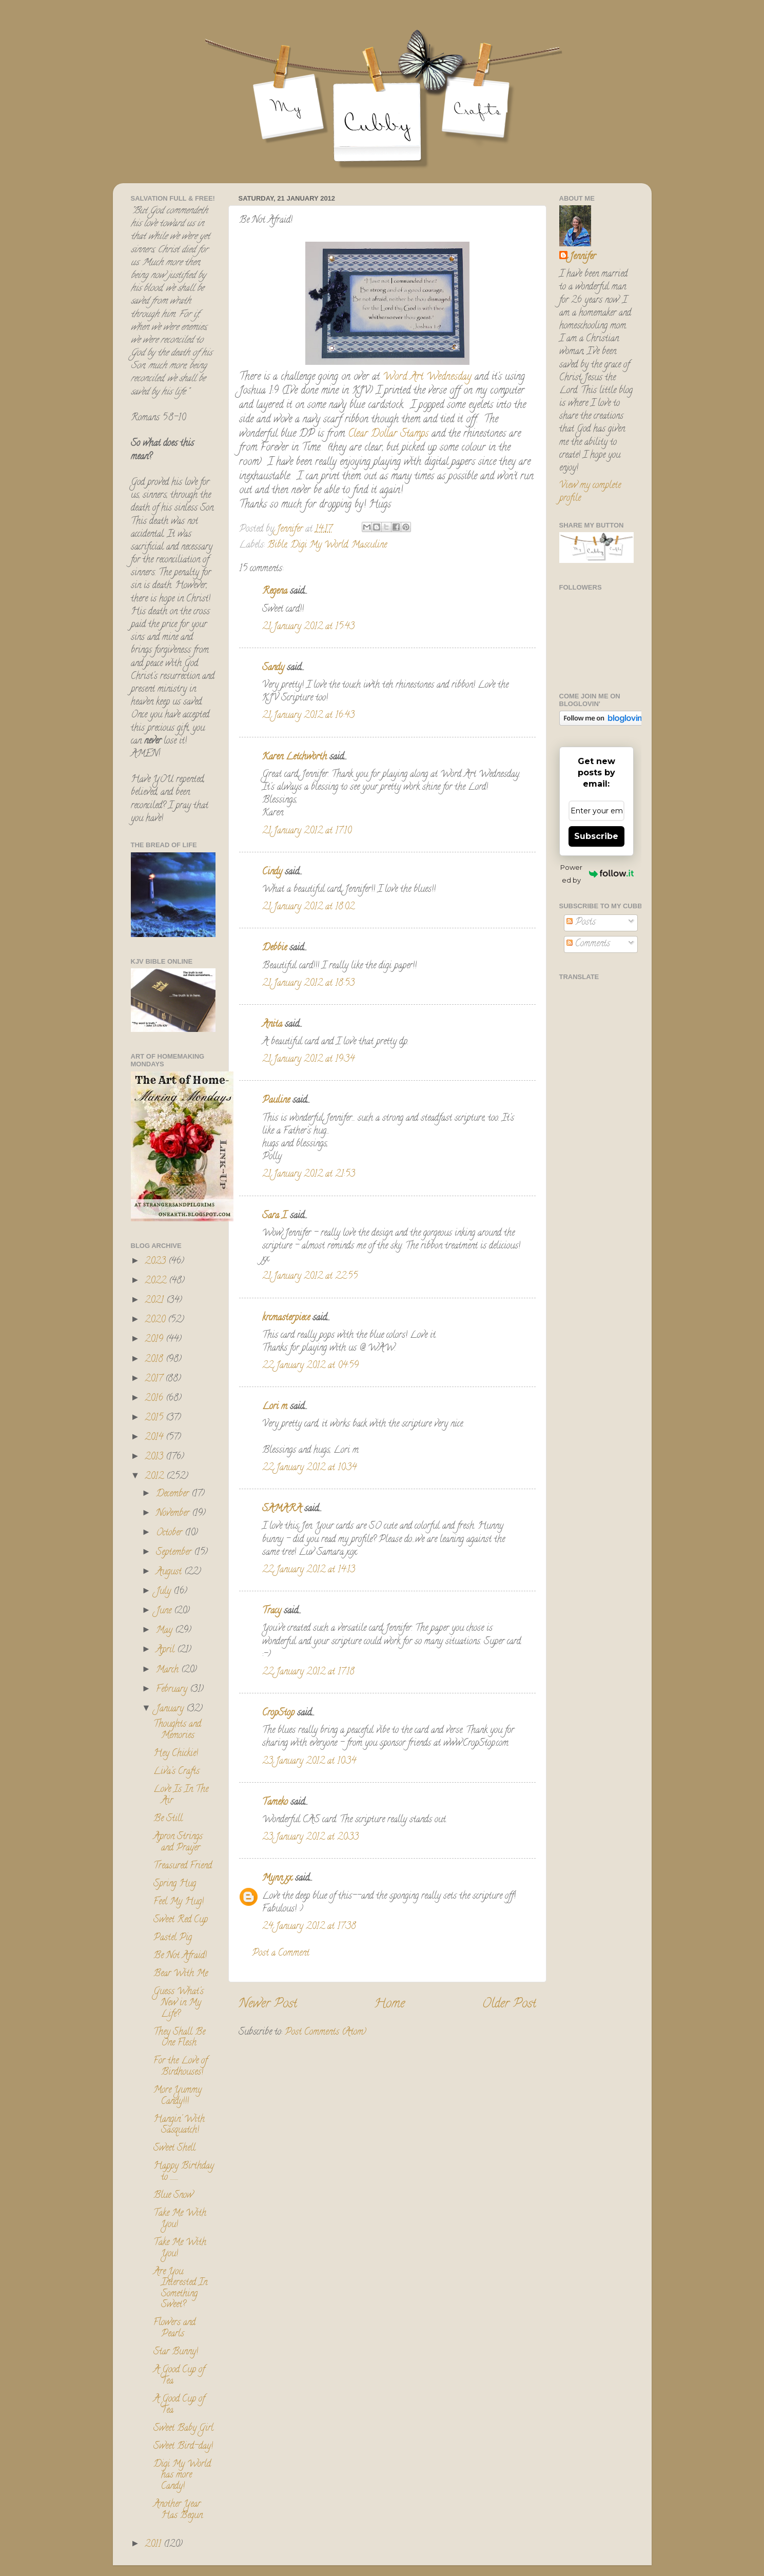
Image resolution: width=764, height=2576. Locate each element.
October (170, 1533)
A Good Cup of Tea (179, 2376)
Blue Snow (173, 2196)
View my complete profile (590, 492)
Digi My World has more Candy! (182, 2475)
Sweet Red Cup (180, 1920)
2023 (156, 1262)
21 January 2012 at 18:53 (308, 984)
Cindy (272, 872)
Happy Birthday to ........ (183, 2172)
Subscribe (596, 836)
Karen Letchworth (294, 757)
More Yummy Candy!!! (177, 2096)
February (173, 1690)
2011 (154, 2545)
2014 (155, 1438)
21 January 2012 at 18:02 (308, 907)
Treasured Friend (182, 1866)
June (165, 1611)
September (175, 1553)
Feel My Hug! (178, 1902)
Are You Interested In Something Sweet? (180, 2289)
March (168, 1670)
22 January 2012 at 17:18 (308, 1672)
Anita (272, 1025)
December (173, 1494)
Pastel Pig (172, 1938)
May (165, 1631)
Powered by (596, 873)
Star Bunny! (175, 2352)
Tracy (271, 1611)
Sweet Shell (174, 2148)
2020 (156, 1320)
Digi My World (319, 545)
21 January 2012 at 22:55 (310, 1277)
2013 (155, 1457)
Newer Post (268, 2005)
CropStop (278, 1713)
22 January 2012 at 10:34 (309, 1468)
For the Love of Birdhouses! (180, 2067)
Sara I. (274, 1216)
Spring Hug (174, 1884)
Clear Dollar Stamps (390, 434)
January (171, 1709)
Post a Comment (280, 1953)
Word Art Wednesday (427, 377)
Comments (588, 944)
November (174, 1514)
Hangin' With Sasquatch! (179, 2125)
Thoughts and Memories (177, 1730)
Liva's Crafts (176, 1772)
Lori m (274, 1407)
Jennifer (583, 257)
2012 (155, 1477)
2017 (155, 1379)
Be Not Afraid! (180, 1956)
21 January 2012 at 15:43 (308, 627)
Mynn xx (277, 1878)
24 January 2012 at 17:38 (309, 1927)
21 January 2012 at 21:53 (308, 1174)
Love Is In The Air (180, 1795)
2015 (155, 1418)
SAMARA (282, 1509)
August (170, 1572)
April (166, 1650)
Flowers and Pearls (174, 2328)
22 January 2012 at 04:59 (310, 1366)
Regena (274, 591)
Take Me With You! (179, 2219)
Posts (581, 922)
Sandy (273, 668)
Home (389, 2005)
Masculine (369, 545)
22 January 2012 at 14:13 (308, 1570)
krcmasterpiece (286, 1318)
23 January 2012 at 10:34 (309, 1761)
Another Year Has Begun (178, 2510)
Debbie (274, 948)
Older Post (509, 2005)
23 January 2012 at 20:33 (310, 1837)
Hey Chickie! (175, 1754)
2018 (155, 1360)
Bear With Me (180, 1974)
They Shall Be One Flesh (179, 2038)
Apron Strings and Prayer (178, 1843)
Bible (277, 545)
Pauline (276, 1101)
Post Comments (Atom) (325, 2032)
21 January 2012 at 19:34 (308, 1059)
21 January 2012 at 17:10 (306, 831)
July (164, 1592)
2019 (155, 1340)
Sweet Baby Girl (183, 2429)
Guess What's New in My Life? (178, 2003)
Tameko (275, 1803)
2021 (155, 1301)
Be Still (168, 1819)
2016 (155, 1399)
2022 (157, 1281)
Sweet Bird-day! (183, 2447)
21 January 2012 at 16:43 (308, 716)
